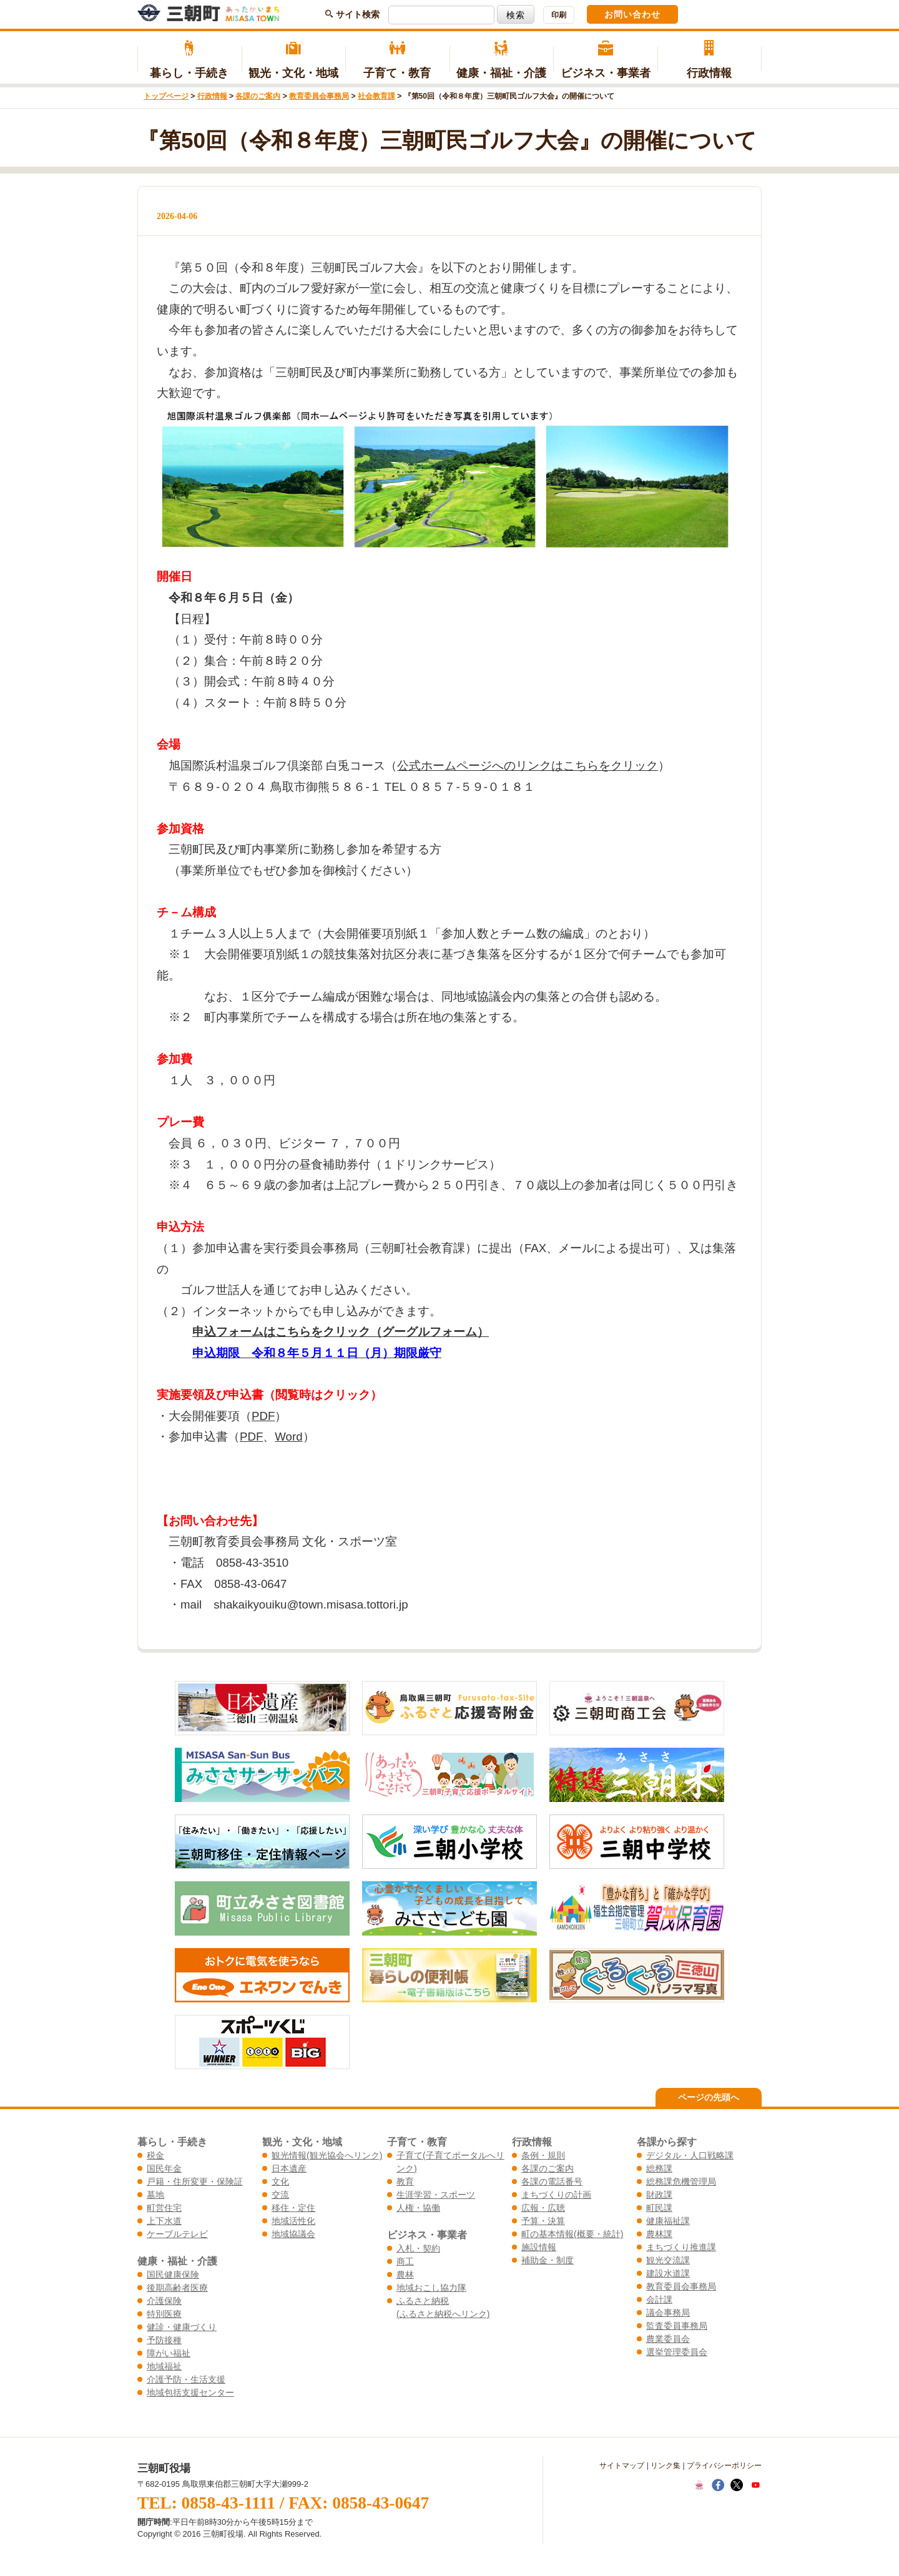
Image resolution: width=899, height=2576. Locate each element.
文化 (280, 2182)
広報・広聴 (543, 2208)
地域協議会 (293, 2234)
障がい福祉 (168, 2353)
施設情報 (538, 2247)
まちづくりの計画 (556, 2195)
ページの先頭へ (708, 2097)
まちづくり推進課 (681, 2247)
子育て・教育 (397, 60)
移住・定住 (293, 2208)
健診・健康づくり (182, 2327)
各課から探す (667, 2141)
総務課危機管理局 (681, 2182)
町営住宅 (164, 2208)
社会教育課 (376, 96)
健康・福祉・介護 (502, 60)
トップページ (166, 96)
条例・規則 (543, 2155)
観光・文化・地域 (294, 60)
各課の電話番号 (551, 2182)
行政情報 (709, 60)
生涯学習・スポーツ (435, 2195)
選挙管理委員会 (676, 2352)
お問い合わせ (632, 14)
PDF (263, 1416)
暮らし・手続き (189, 60)
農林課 (659, 2234)
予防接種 (164, 2340)
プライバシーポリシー (724, 2465)
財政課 (659, 2195)
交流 (280, 2195)
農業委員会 (668, 2339)
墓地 (155, 2195)
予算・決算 (543, 2221)
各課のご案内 (257, 96)
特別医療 (164, 2314)
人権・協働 (418, 2208)
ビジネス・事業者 (605, 60)
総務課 (659, 2168)
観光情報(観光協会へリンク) (327, 2155)
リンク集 (665, 2465)
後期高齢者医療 (177, 2288)
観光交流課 (668, 2260)
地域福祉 (164, 2366)
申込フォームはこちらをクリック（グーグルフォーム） (340, 1331)
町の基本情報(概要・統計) (572, 2234)
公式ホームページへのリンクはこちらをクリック (527, 765)
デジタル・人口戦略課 (690, 2155)
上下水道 (164, 2221)
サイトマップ (621, 2465)
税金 (155, 2155)
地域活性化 (293, 2221)
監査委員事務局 (676, 2326)
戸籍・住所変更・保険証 (195, 2182)
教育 (405, 2182)
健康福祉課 (668, 2221)
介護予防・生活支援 (186, 2379)
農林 (405, 2275)
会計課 (659, 2299)
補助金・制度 (547, 2260)
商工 (405, 2261)
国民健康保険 (173, 2275)
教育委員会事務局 (319, 96)
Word (288, 1436)
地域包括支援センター (190, 2392)
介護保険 (164, 2301)
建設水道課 (668, 2273)
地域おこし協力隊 (431, 2288)
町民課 (659, 2208)
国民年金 (164, 2168)
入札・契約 (418, 2248)
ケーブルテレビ (177, 2234)
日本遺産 (289, 2168)
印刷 (558, 15)
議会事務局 (668, 2313)
